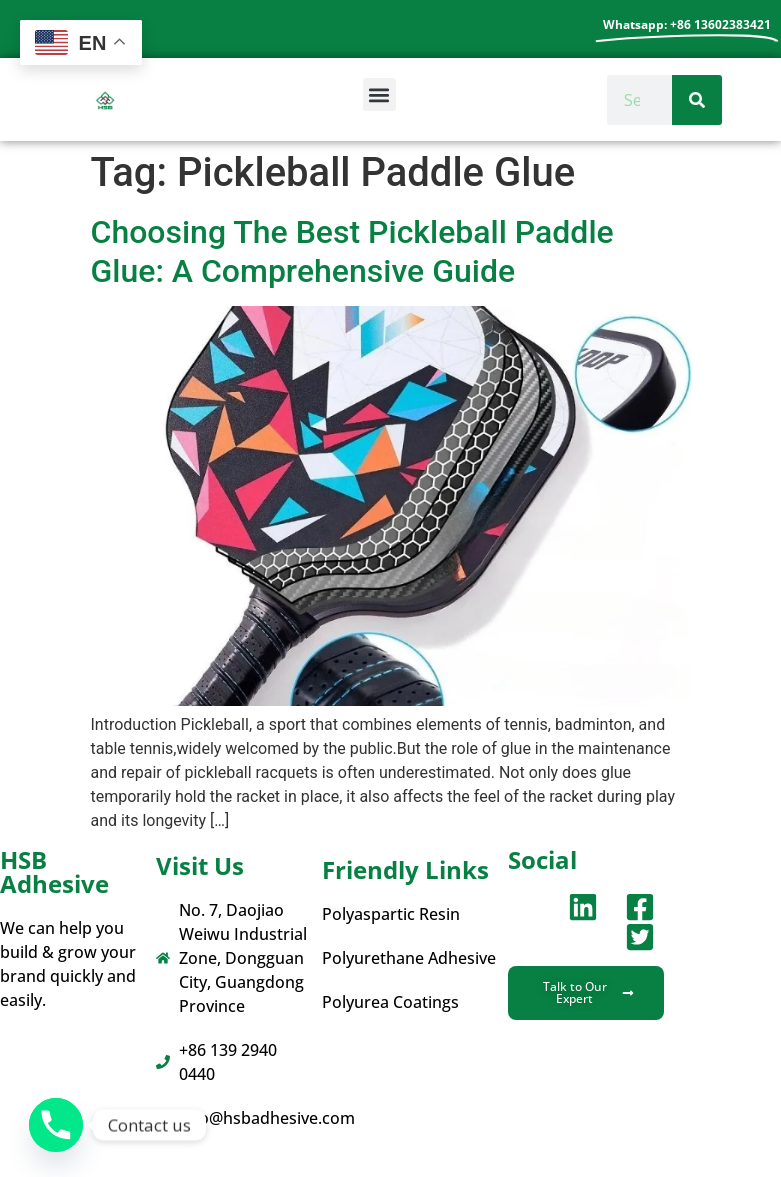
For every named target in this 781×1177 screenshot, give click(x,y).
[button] (379, 94)
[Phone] (56, 1125)
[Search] (697, 100)
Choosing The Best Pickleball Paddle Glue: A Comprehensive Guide (352, 251)
